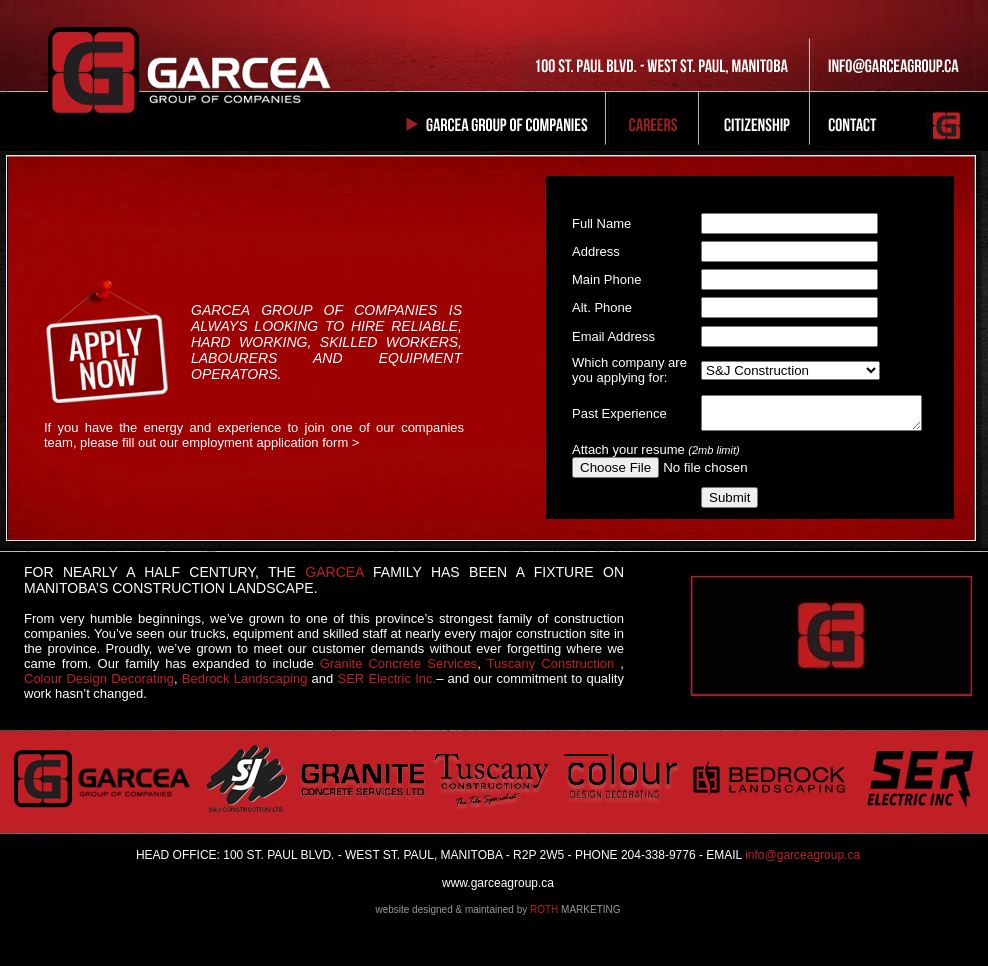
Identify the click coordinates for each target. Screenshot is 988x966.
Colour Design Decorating (99, 678)
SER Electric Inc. (386, 678)
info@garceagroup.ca (801, 855)
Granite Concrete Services (398, 663)
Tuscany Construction (551, 663)
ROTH (544, 909)
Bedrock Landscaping (245, 678)
